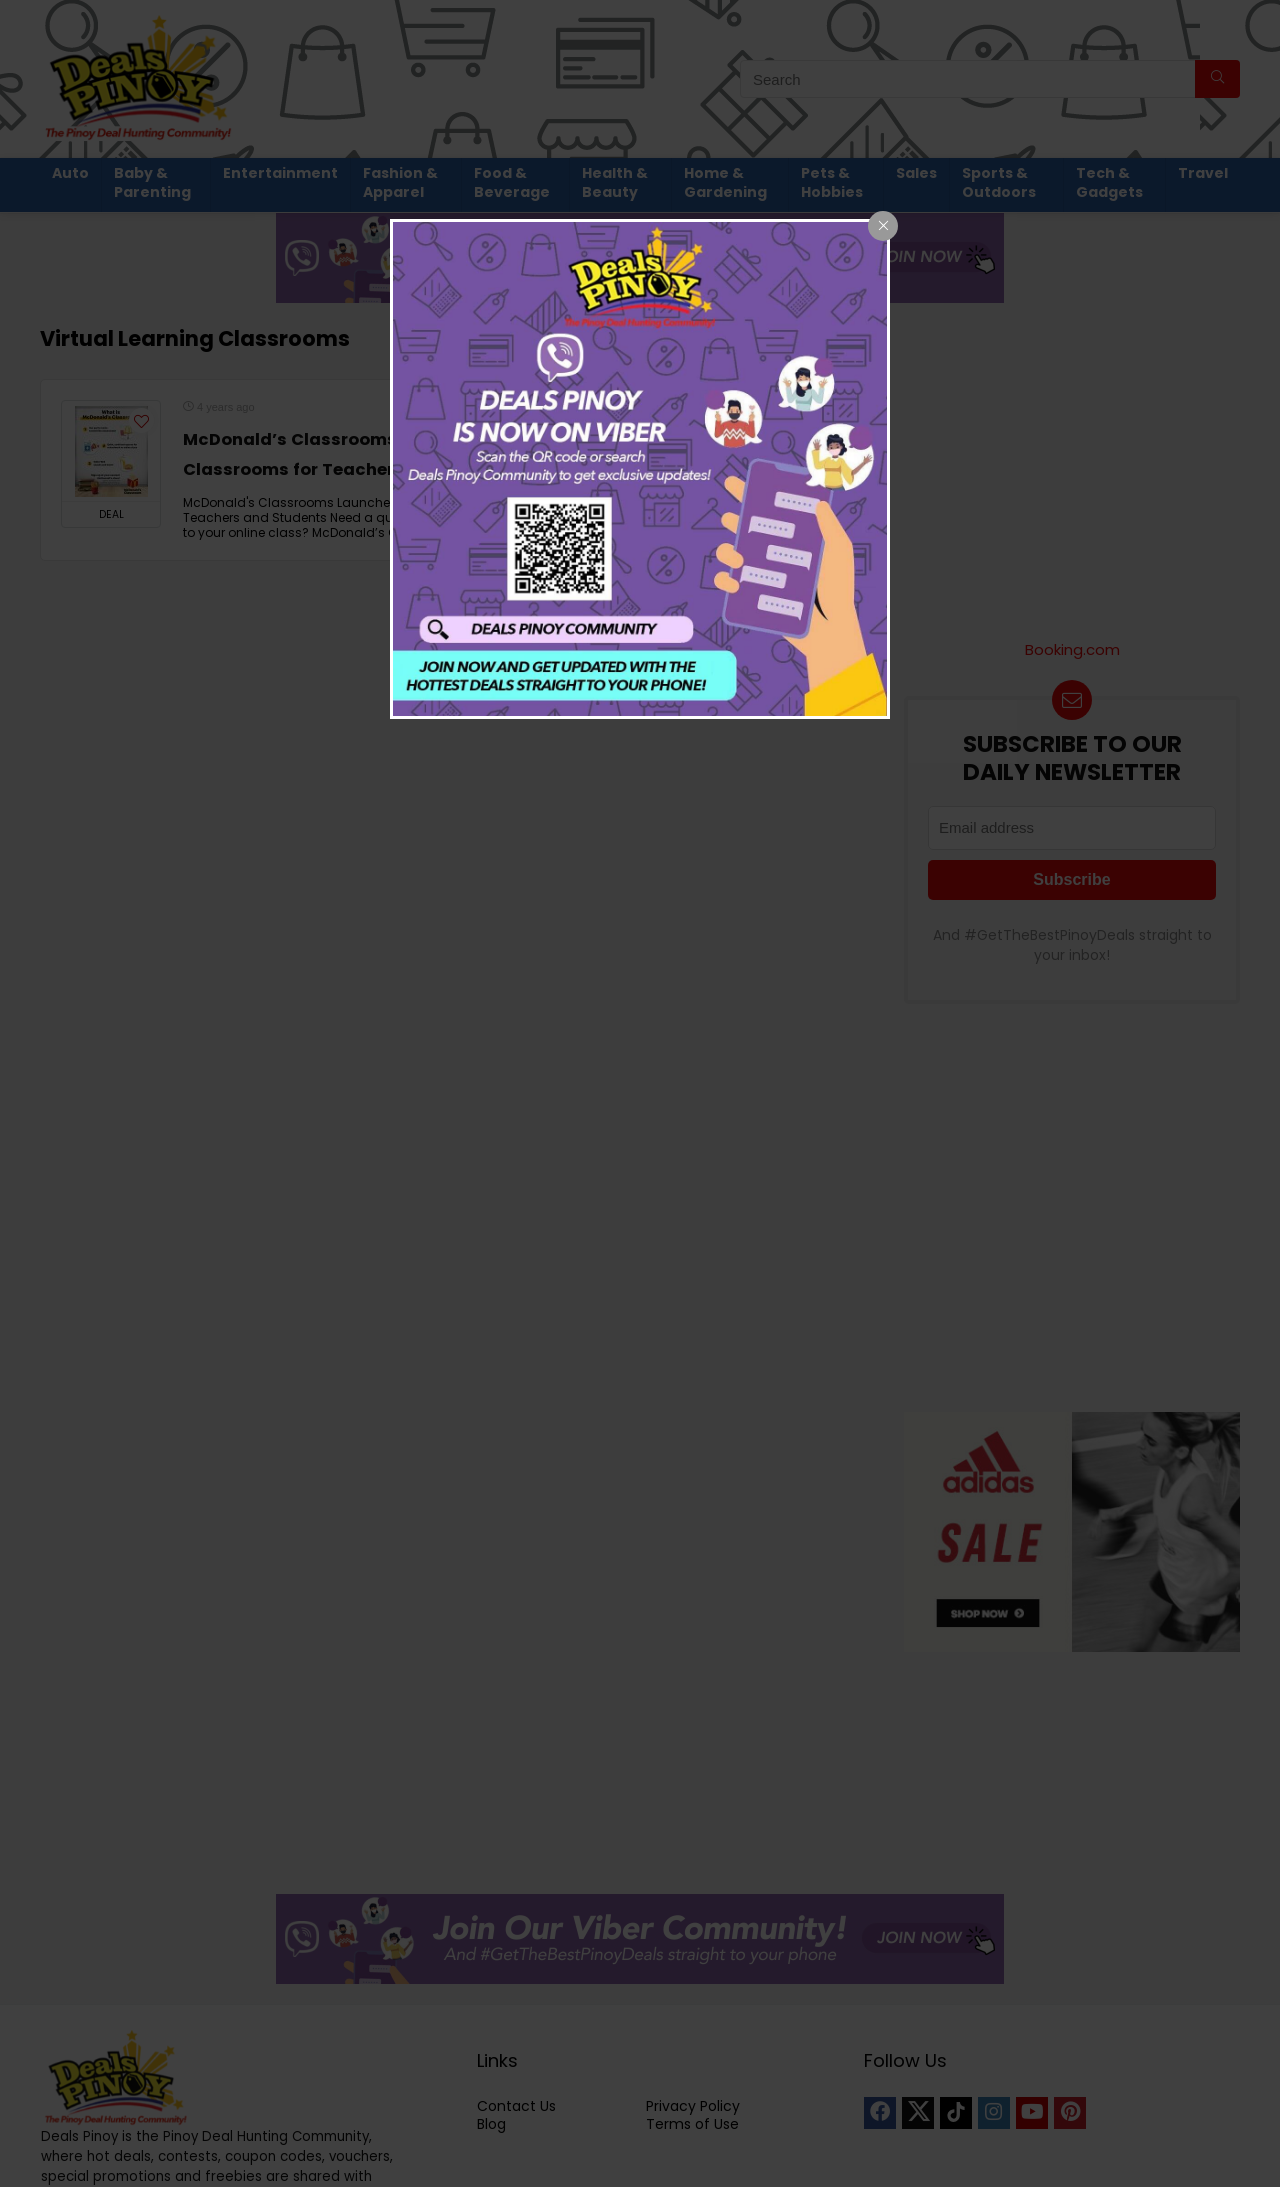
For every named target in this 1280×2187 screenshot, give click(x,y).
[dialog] (640, 469)
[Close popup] (883, 226)
